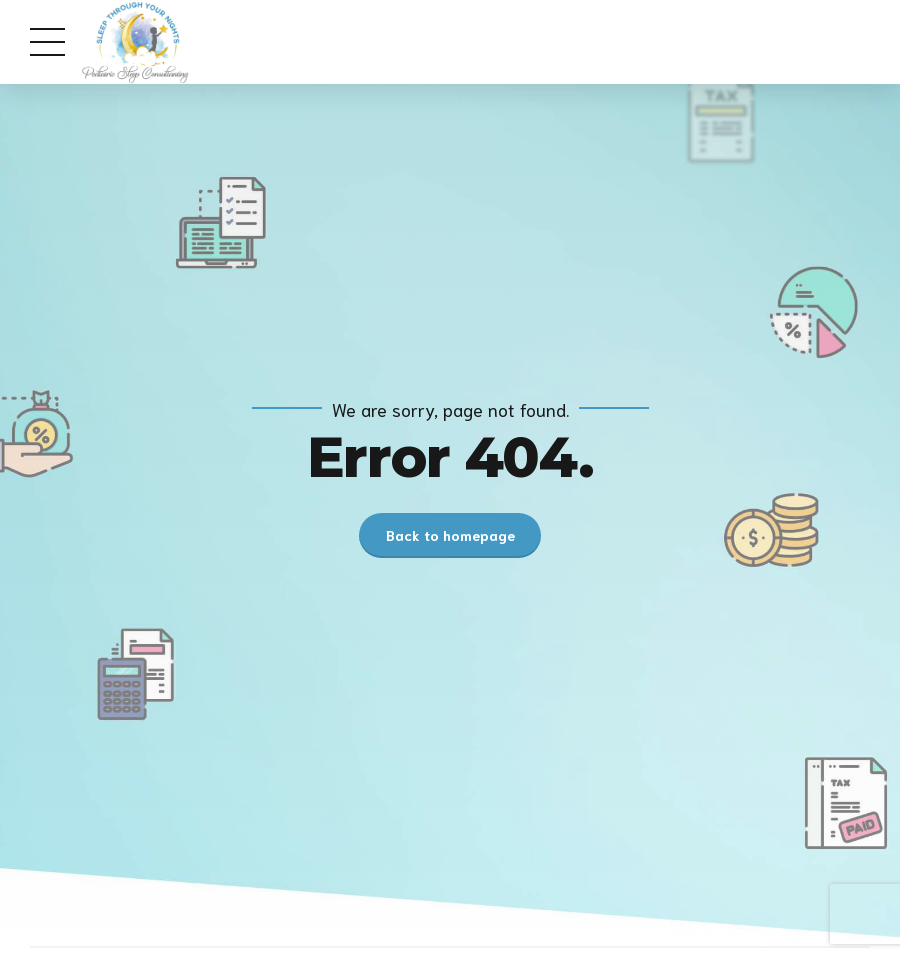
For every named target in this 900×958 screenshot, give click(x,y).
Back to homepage (450, 535)
